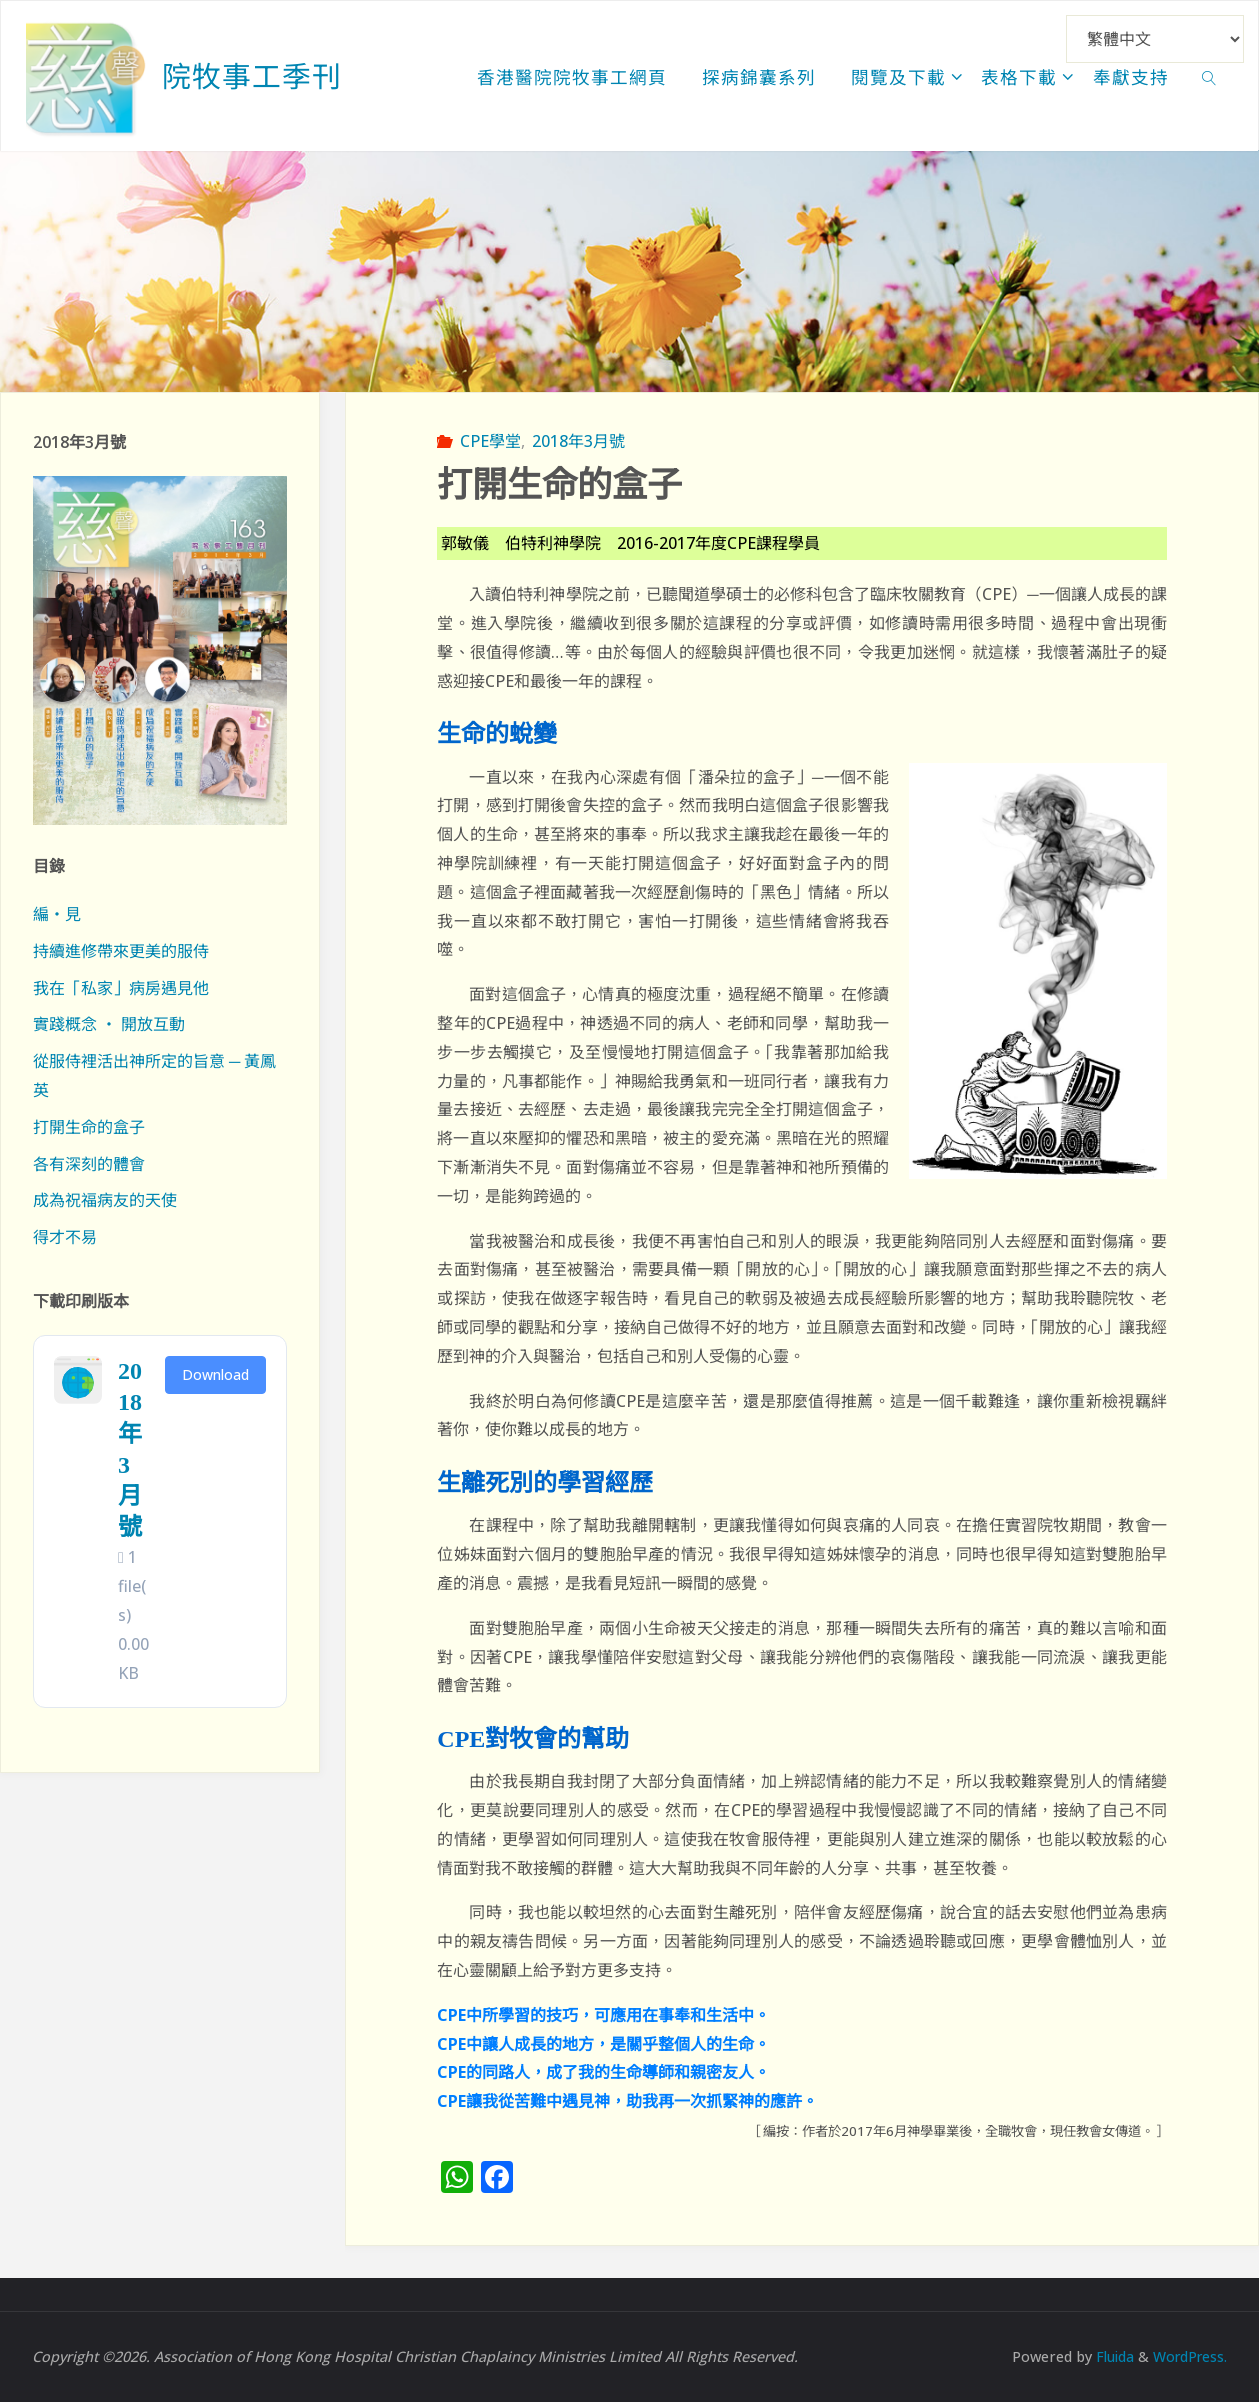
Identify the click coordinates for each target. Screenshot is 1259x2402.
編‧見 (57, 914)
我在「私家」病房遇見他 (121, 988)
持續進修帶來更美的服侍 (121, 951)
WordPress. (1188, 2356)
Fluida (1108, 2356)
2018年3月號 (578, 441)
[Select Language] (1155, 39)
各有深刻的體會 (89, 1164)
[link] (1209, 76)
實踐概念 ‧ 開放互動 (109, 1024)
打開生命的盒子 (89, 1127)
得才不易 (65, 1237)
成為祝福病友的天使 (105, 1200)
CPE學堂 (490, 441)
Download (215, 1374)
